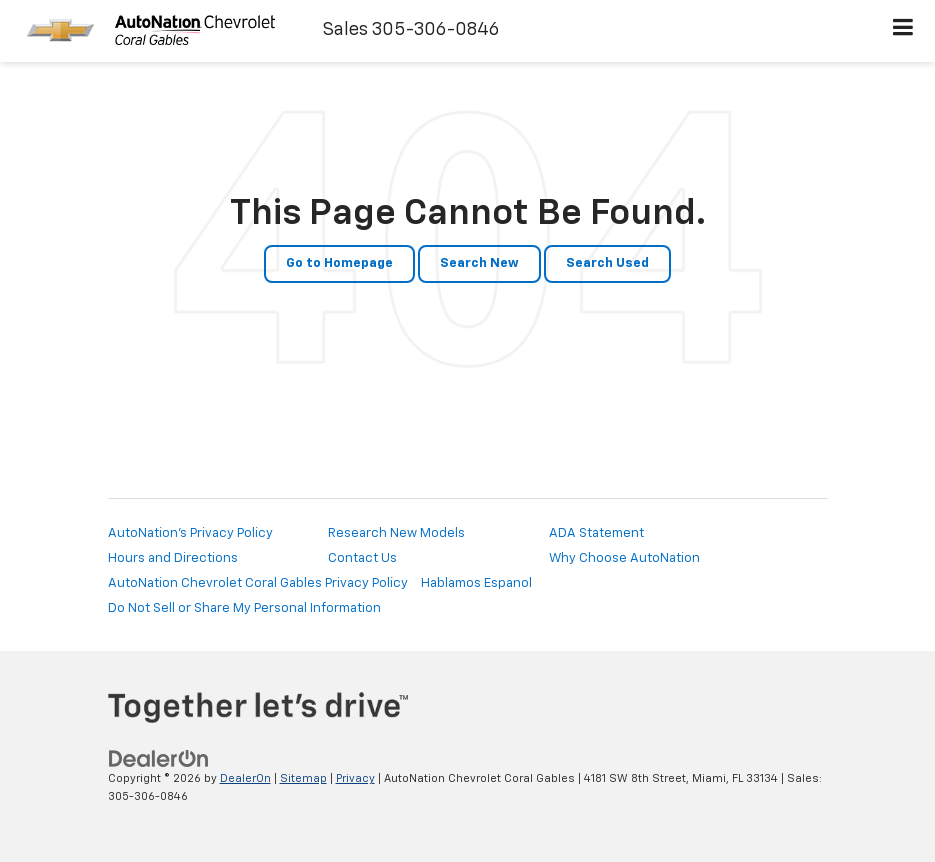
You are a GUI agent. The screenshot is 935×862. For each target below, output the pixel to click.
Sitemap (303, 778)
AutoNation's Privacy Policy (190, 533)
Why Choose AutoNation (624, 558)
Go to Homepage (339, 263)
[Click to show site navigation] (903, 31)
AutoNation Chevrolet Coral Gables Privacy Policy (258, 583)
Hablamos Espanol (476, 583)
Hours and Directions (173, 558)
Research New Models (396, 533)
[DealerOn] (159, 758)
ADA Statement (596, 533)
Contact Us (362, 558)
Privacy (355, 778)
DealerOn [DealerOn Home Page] (245, 778)
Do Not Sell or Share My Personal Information (244, 608)
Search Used (607, 263)
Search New (479, 263)
